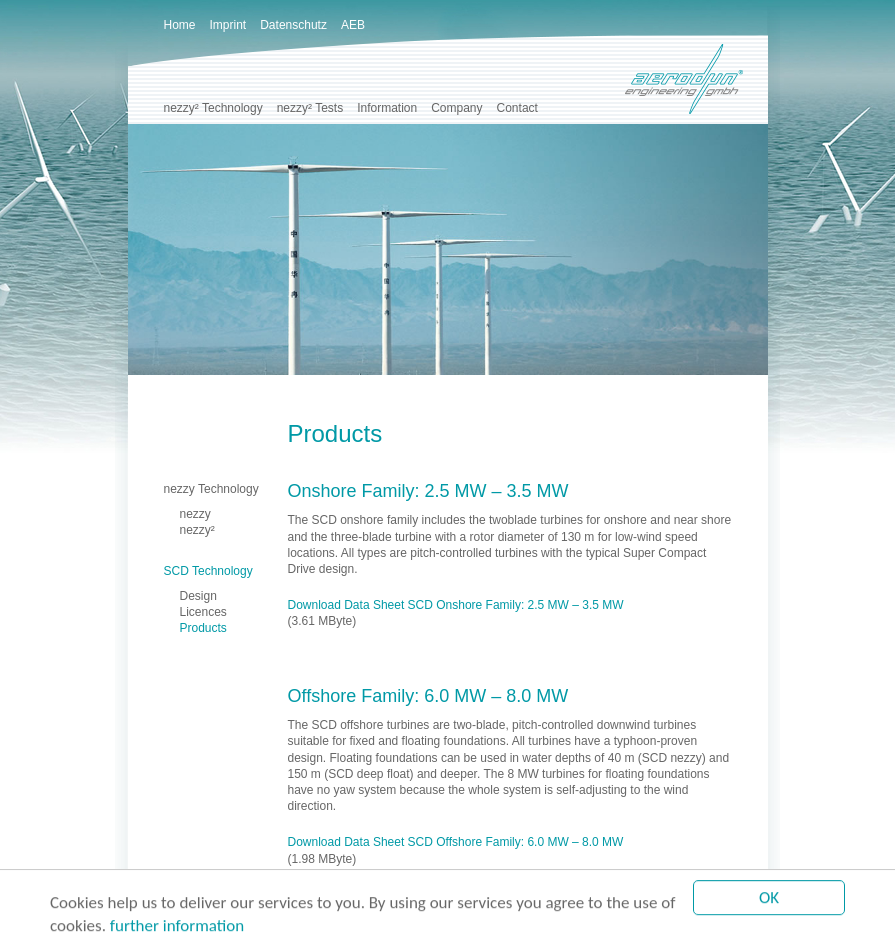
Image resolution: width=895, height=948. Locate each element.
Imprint (228, 25)
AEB (353, 25)
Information (387, 108)
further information (177, 926)
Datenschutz (293, 25)
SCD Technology (208, 571)
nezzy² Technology (213, 108)
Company (456, 108)
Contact (517, 108)
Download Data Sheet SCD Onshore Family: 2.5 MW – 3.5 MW (456, 605)
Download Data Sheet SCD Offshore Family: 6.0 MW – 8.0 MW (456, 842)
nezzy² (197, 530)
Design (198, 596)
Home (180, 25)
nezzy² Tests (310, 108)
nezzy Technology (211, 489)
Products (203, 628)
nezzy (195, 514)
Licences (203, 612)
